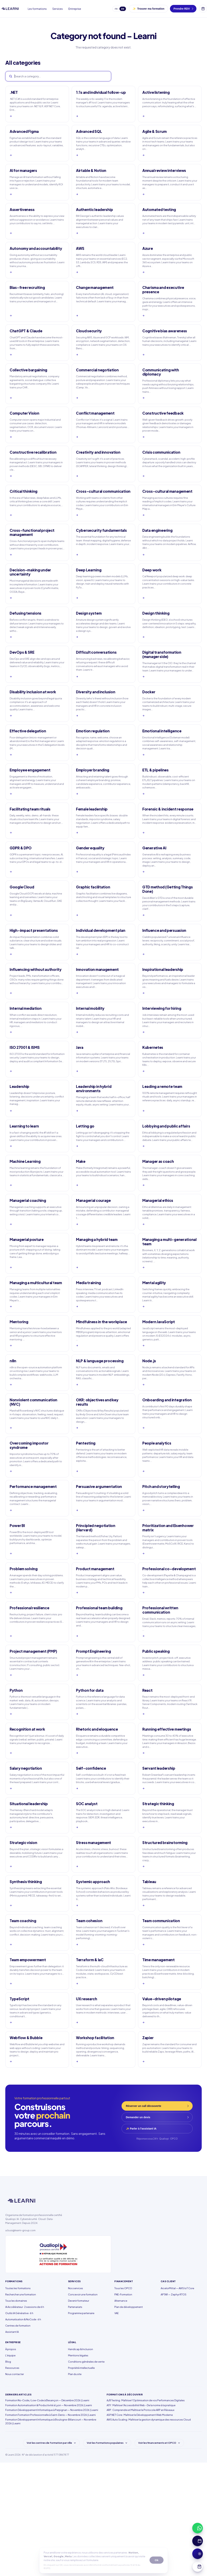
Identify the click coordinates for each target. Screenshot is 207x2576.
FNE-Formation (123, 2294)
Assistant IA (12, 2331)
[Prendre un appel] (197, 2541)
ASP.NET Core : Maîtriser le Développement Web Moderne (140, 2414)
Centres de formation (17, 2325)
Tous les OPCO (123, 2288)
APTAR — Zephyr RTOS (173, 2294)
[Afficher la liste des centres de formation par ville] (51, 2443)
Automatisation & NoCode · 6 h (23, 2319)
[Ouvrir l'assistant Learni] (197, 2553)
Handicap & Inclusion (80, 2349)
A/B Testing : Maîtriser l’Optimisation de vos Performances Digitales (146, 2400)
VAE (116, 2313)
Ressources (12, 2367)
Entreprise (74, 8)
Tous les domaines (16, 2300)
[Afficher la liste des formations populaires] (107, 2443)
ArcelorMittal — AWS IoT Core (177, 2288)
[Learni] (10, 8)
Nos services (75, 2288)
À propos (10, 2349)
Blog (8, 2361)
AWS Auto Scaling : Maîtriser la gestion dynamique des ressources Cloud (149, 2419)
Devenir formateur (78, 2300)
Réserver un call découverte (157, 2105)
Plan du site (74, 2374)
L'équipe (10, 2355)
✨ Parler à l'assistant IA (141, 2128)
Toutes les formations (18, 2288)
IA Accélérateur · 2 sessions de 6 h (24, 2306)
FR (116, 9)
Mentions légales (78, 2355)
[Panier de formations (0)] (203, 9)
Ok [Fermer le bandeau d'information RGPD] (156, 2558)
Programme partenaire (81, 2313)
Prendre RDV (183, 8)
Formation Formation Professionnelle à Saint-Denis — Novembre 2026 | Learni (50, 2414)
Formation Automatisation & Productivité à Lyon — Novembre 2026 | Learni (48, 2405)
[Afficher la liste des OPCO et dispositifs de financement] (159, 2443)
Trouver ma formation (148, 8)
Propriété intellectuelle (81, 2367)
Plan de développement (128, 2306)
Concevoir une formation (83, 2294)
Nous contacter (14, 2374)
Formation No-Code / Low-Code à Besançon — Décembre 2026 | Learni (47, 2400)
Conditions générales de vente (86, 2361)
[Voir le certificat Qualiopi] (58, 2254)
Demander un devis (157, 2117)
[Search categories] (61, 76)
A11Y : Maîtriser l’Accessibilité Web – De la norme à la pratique (141, 2405)
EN (122, 9)
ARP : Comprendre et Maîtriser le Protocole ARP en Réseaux (140, 2409)
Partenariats (75, 2306)
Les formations (37, 8)
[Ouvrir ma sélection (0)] (197, 2566)
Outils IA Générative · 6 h (19, 2313)
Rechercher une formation (20, 2294)
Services (57, 8)
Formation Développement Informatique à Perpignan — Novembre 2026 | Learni (51, 2409)
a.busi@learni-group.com (20, 2230)
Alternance (120, 2300)
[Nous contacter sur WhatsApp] (197, 2528)
